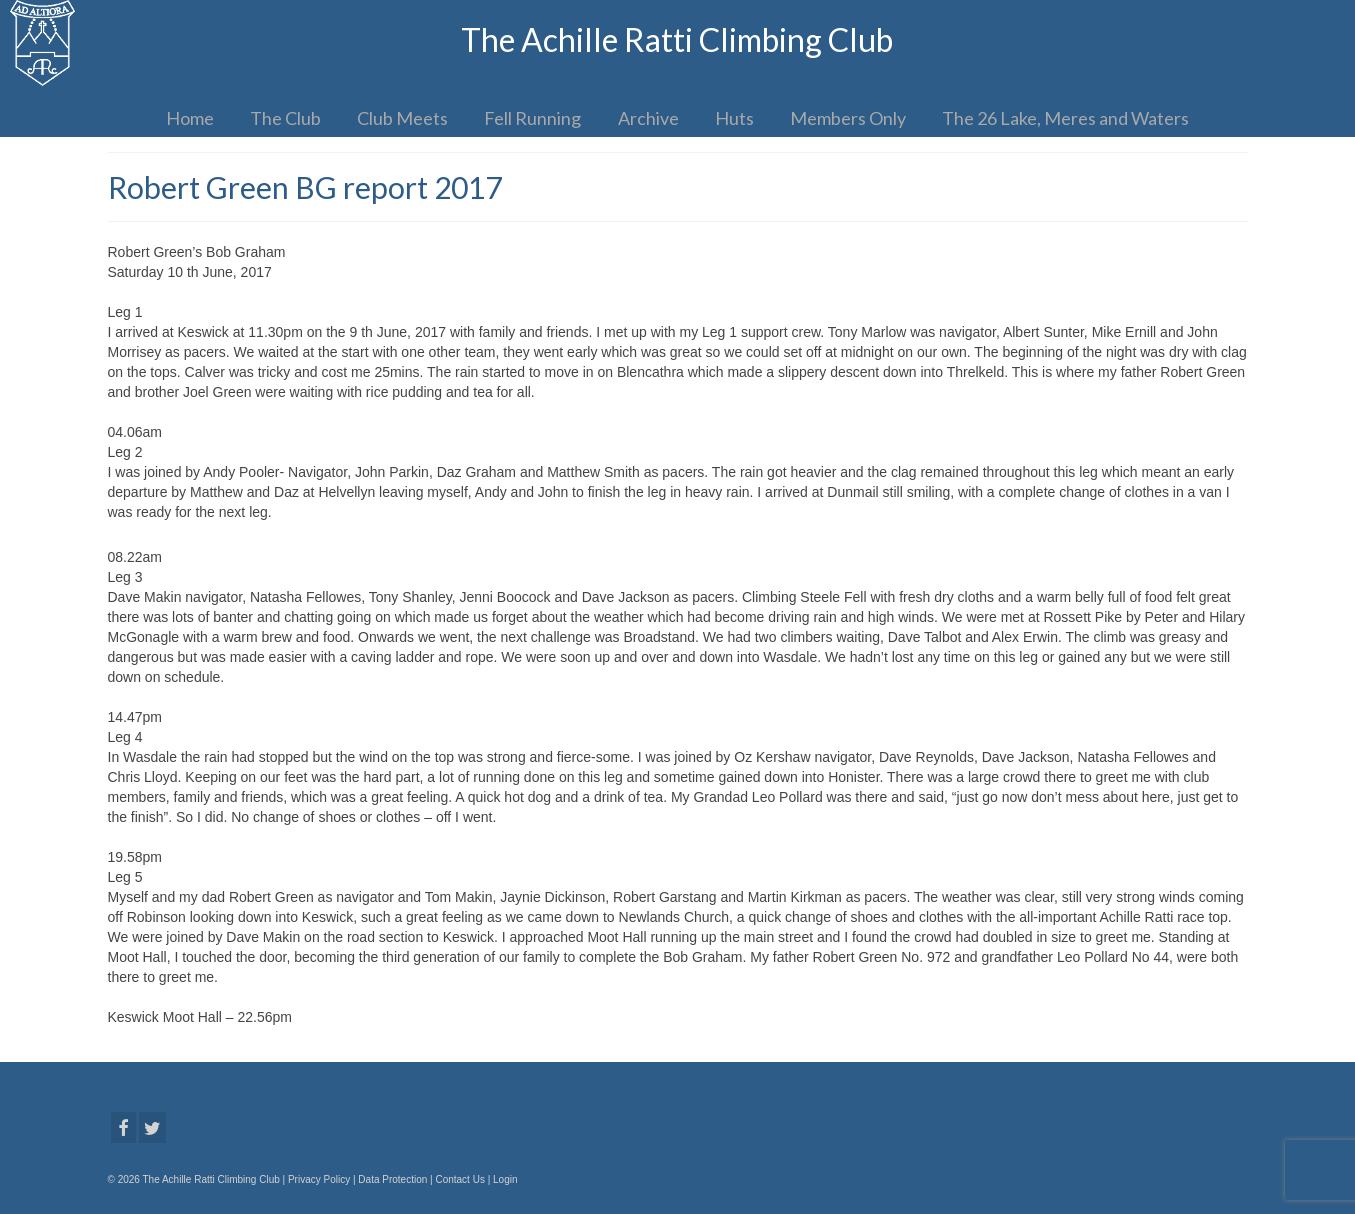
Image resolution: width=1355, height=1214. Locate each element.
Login (505, 1179)
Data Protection (392, 1179)
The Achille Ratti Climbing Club (677, 39)
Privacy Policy (319, 1179)
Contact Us (459, 1179)
